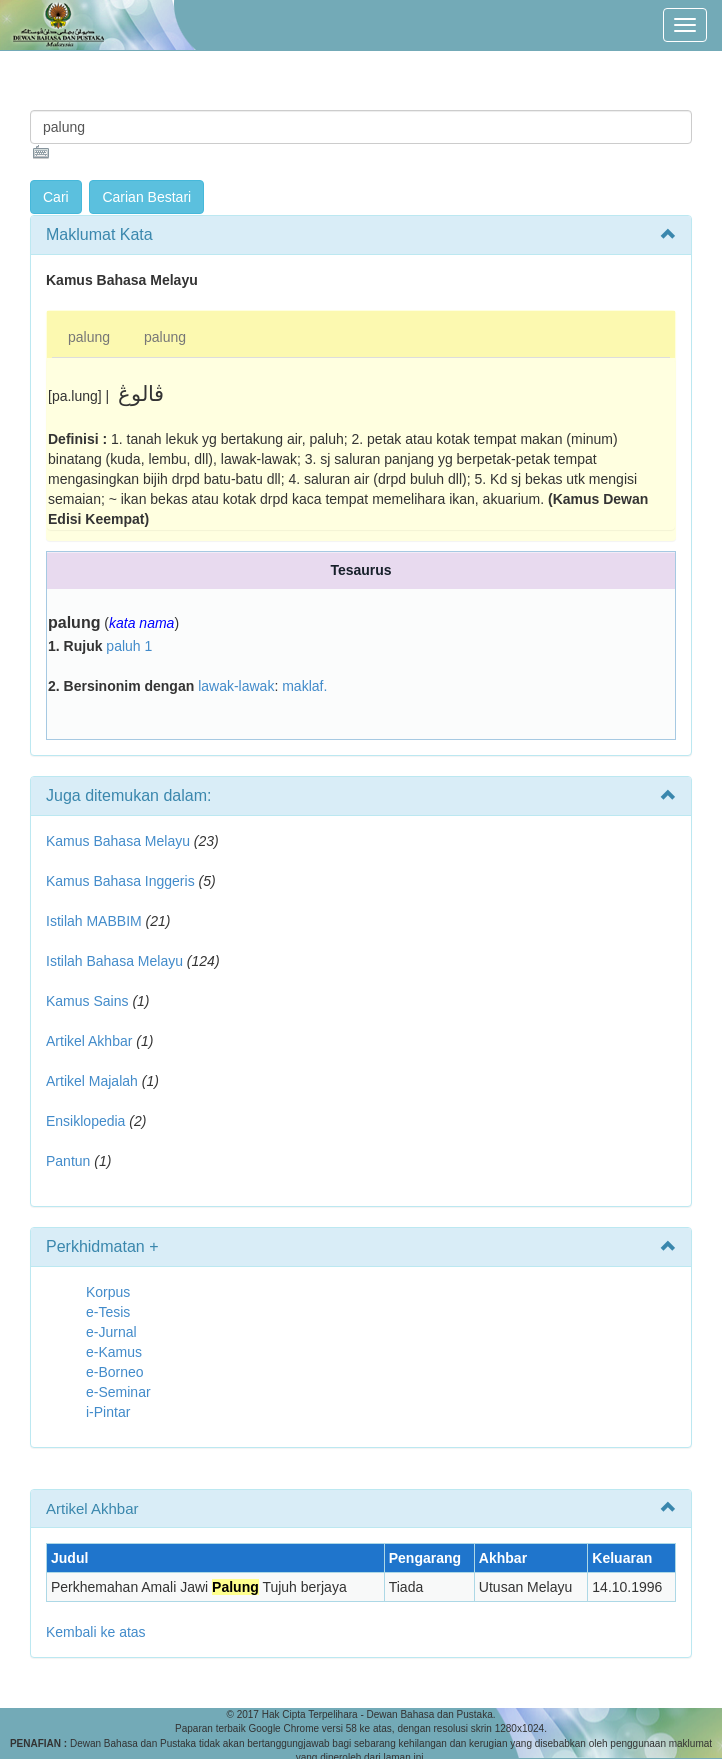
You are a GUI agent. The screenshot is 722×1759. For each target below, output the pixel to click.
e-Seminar (118, 1392)
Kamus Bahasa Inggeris (120, 881)
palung (89, 337)
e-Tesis (108, 1312)
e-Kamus (114, 1352)
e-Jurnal (111, 1332)
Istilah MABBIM (94, 921)
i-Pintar (108, 1412)
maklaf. (304, 686)
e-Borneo (115, 1372)
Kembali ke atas (96, 1632)
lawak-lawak (236, 686)
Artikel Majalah (92, 1081)
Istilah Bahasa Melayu (114, 961)
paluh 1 (129, 646)
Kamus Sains (87, 1001)
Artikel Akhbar (89, 1041)
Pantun (68, 1161)
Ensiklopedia (85, 1121)
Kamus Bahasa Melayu (120, 841)
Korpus (108, 1292)
